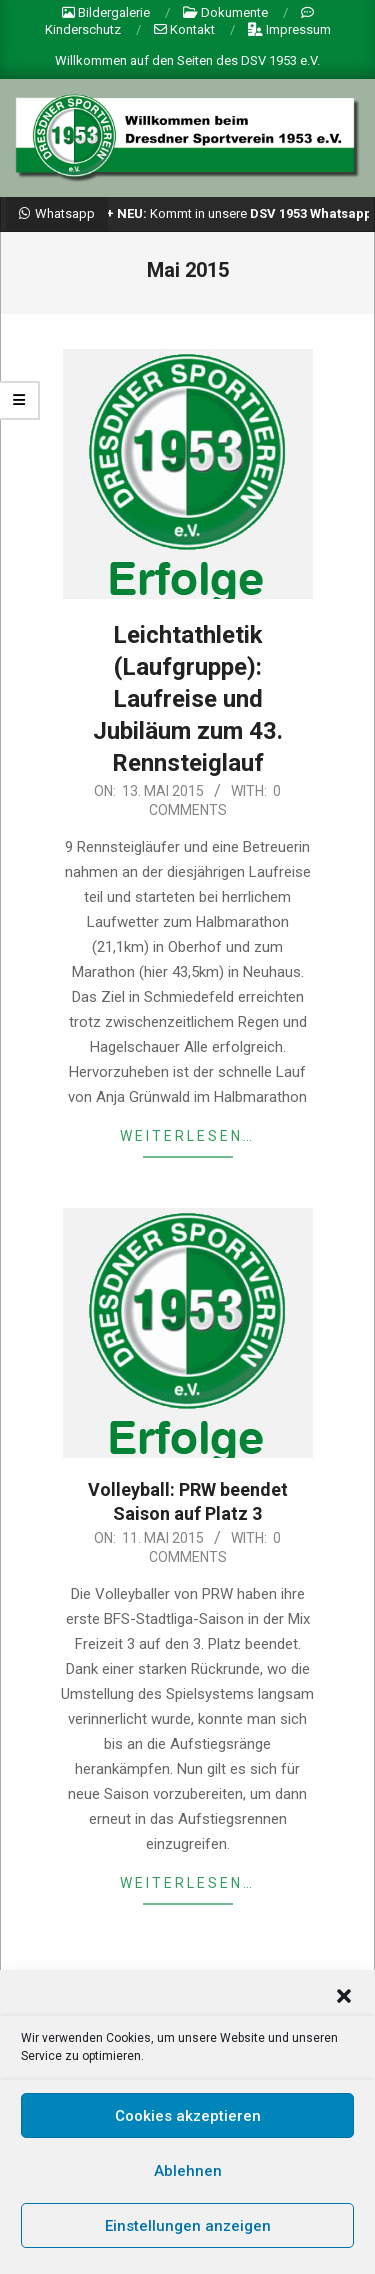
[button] (344, 2008)
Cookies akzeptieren (188, 2127)
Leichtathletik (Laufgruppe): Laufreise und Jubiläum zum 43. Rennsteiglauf (188, 699)
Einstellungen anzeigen (188, 2237)
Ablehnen (188, 2182)
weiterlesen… (187, 1136)
